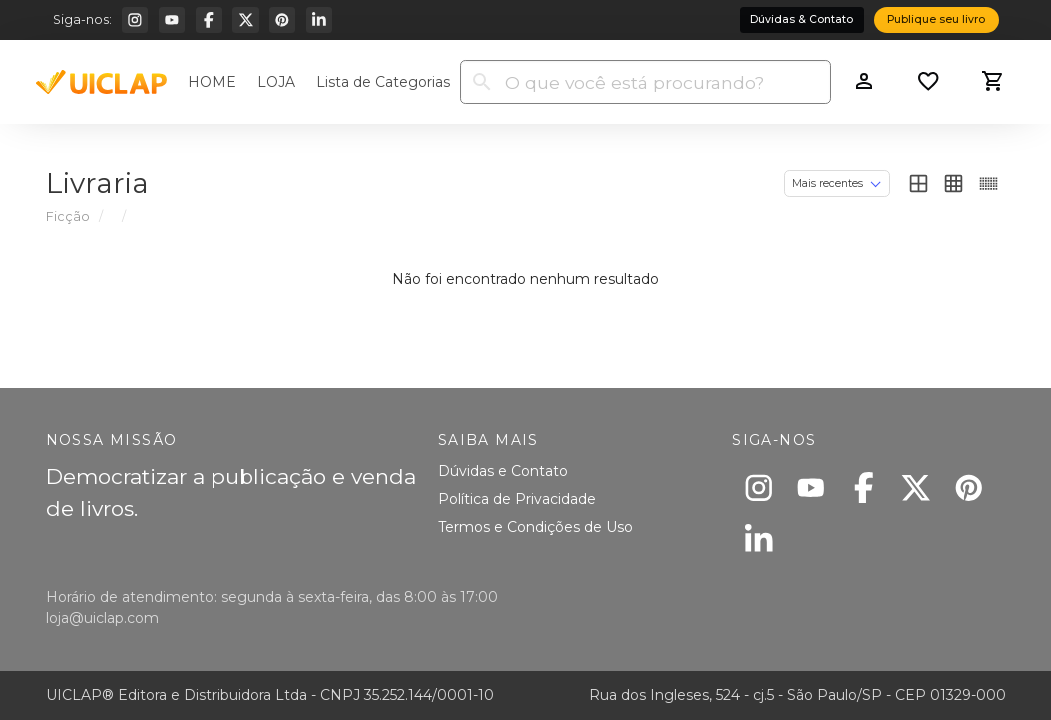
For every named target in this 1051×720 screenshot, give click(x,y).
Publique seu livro (936, 19)
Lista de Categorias (383, 82)
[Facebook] (209, 20)
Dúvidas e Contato (503, 471)
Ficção (68, 216)
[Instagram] (135, 20)
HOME (212, 82)
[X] (245, 20)
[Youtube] (172, 20)
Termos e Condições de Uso (535, 527)
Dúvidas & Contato (801, 19)
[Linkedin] (319, 20)
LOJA (276, 82)
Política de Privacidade (517, 499)
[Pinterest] (282, 20)
